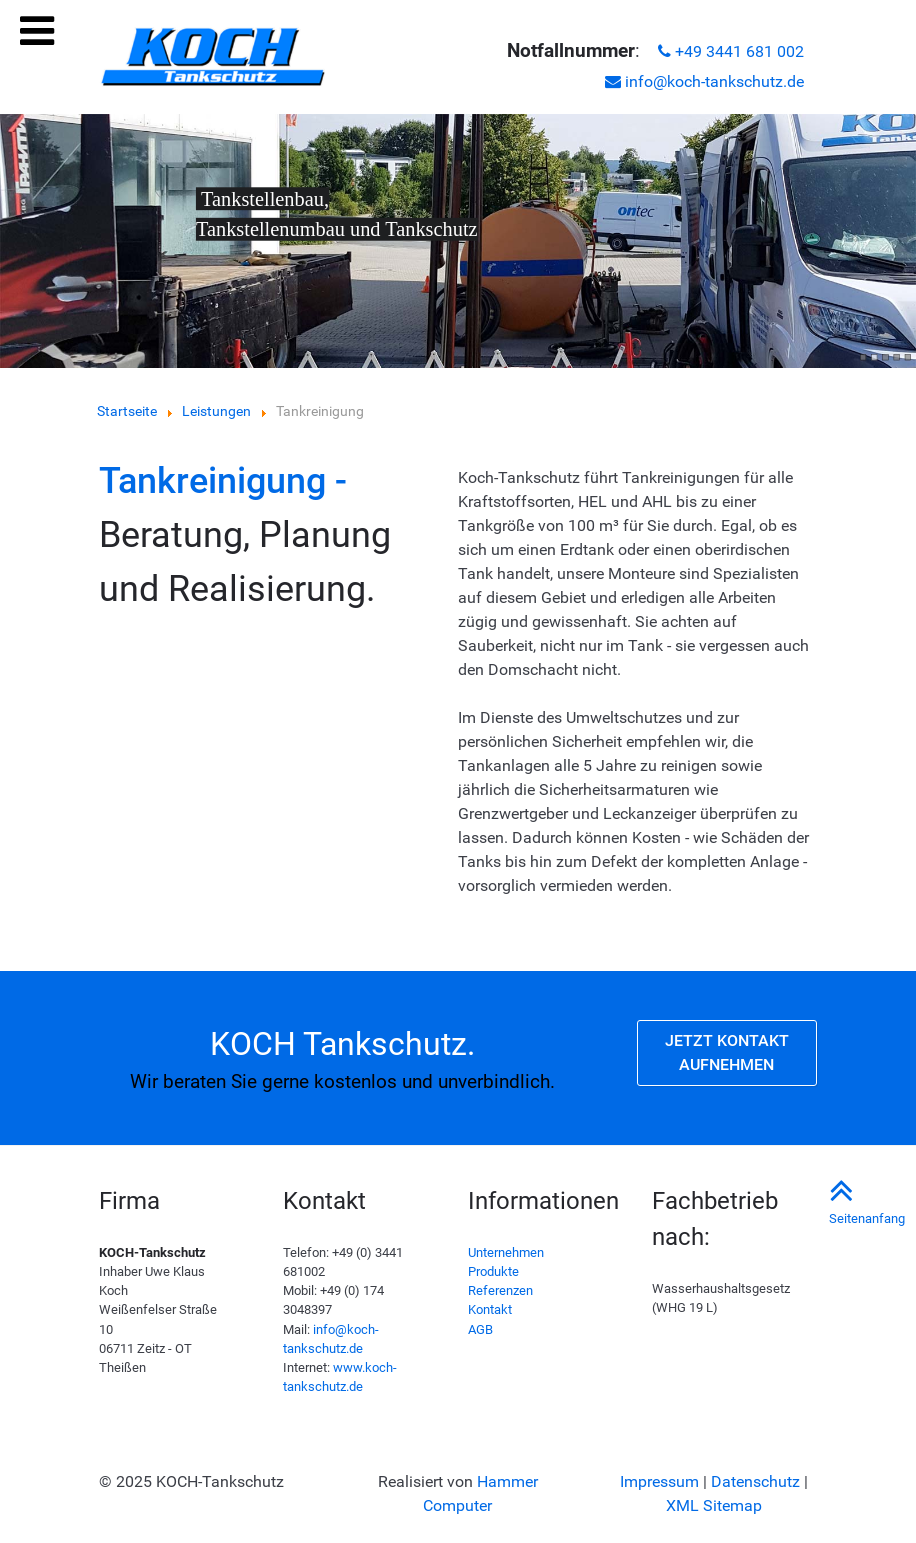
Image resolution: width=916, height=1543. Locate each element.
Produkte (493, 1271)
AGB (480, 1329)
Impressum (659, 1481)
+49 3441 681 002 (731, 51)
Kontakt (490, 1309)
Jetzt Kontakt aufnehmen (727, 1052)
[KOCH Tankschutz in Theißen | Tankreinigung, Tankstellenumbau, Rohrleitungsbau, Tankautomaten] (212, 57)
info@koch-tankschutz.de (704, 81)
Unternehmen (506, 1252)
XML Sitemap (714, 1505)
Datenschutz (755, 1481)
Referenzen (500, 1290)
